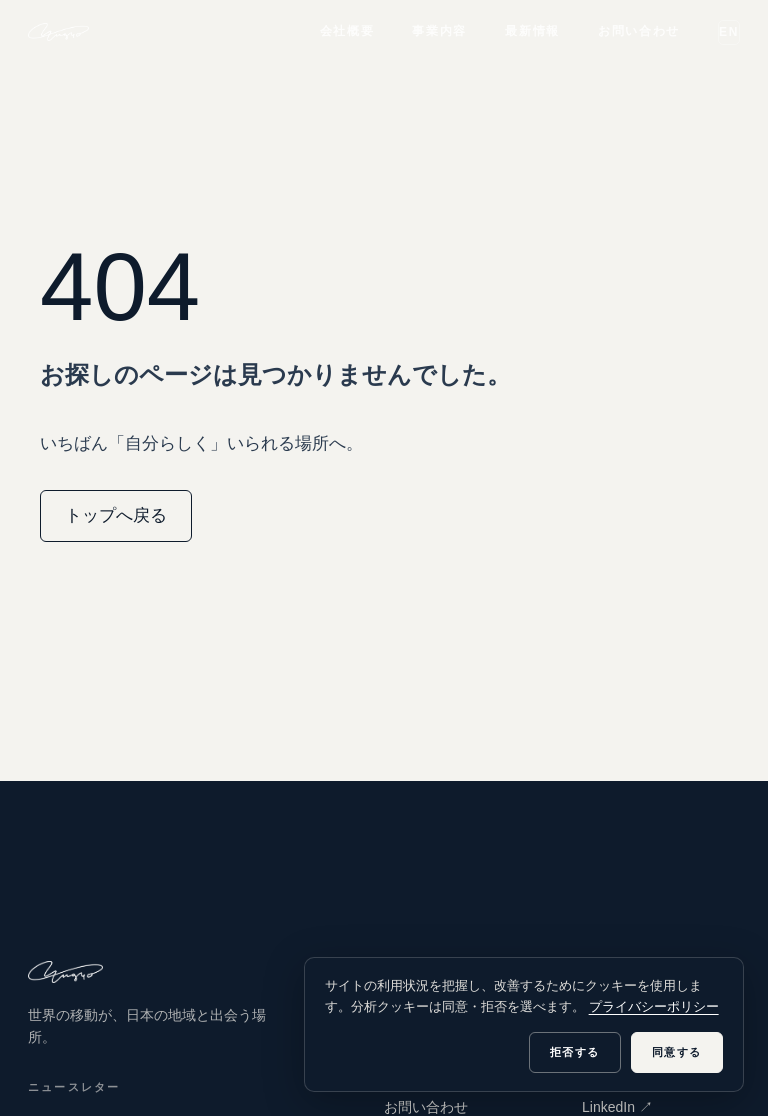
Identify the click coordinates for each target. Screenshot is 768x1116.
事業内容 (439, 31)
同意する (677, 1052)
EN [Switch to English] (729, 32)
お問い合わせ (639, 31)
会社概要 (347, 31)
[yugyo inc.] (58, 32)
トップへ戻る (116, 515)
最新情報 (532, 31)
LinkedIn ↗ (617, 1107)
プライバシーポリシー (654, 1006)
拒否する (575, 1052)
